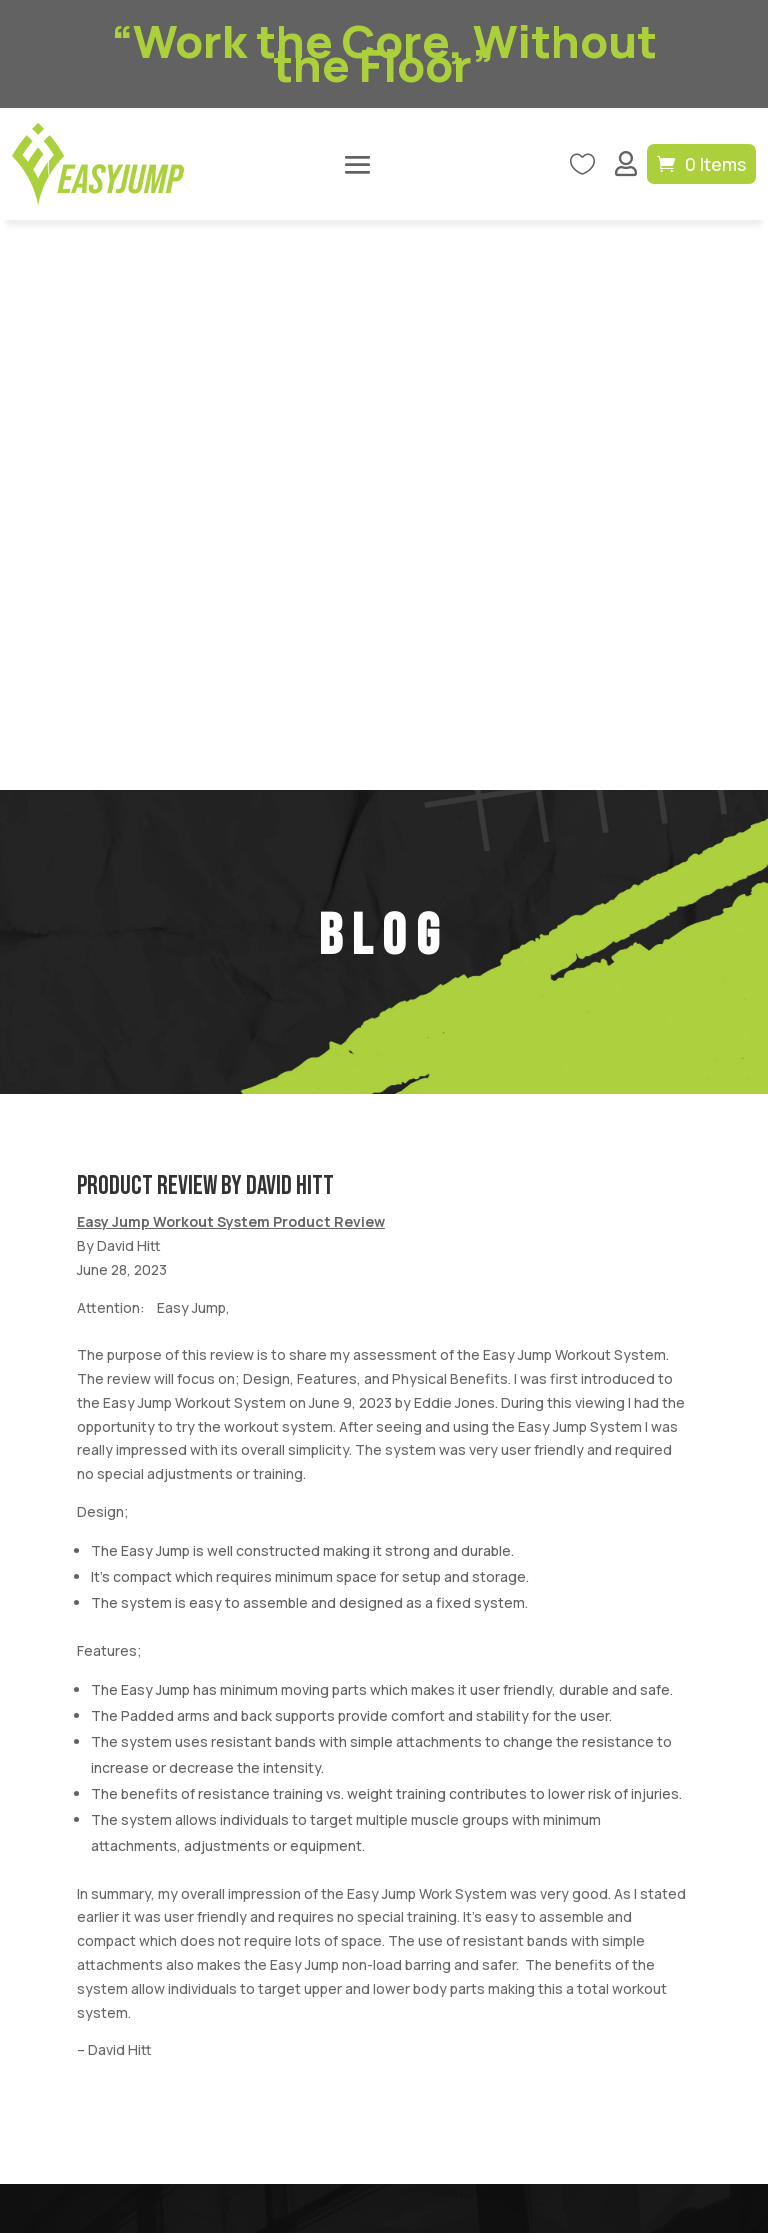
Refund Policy (615, 2010)
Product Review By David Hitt (205, 616)
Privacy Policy (516, 2010)
